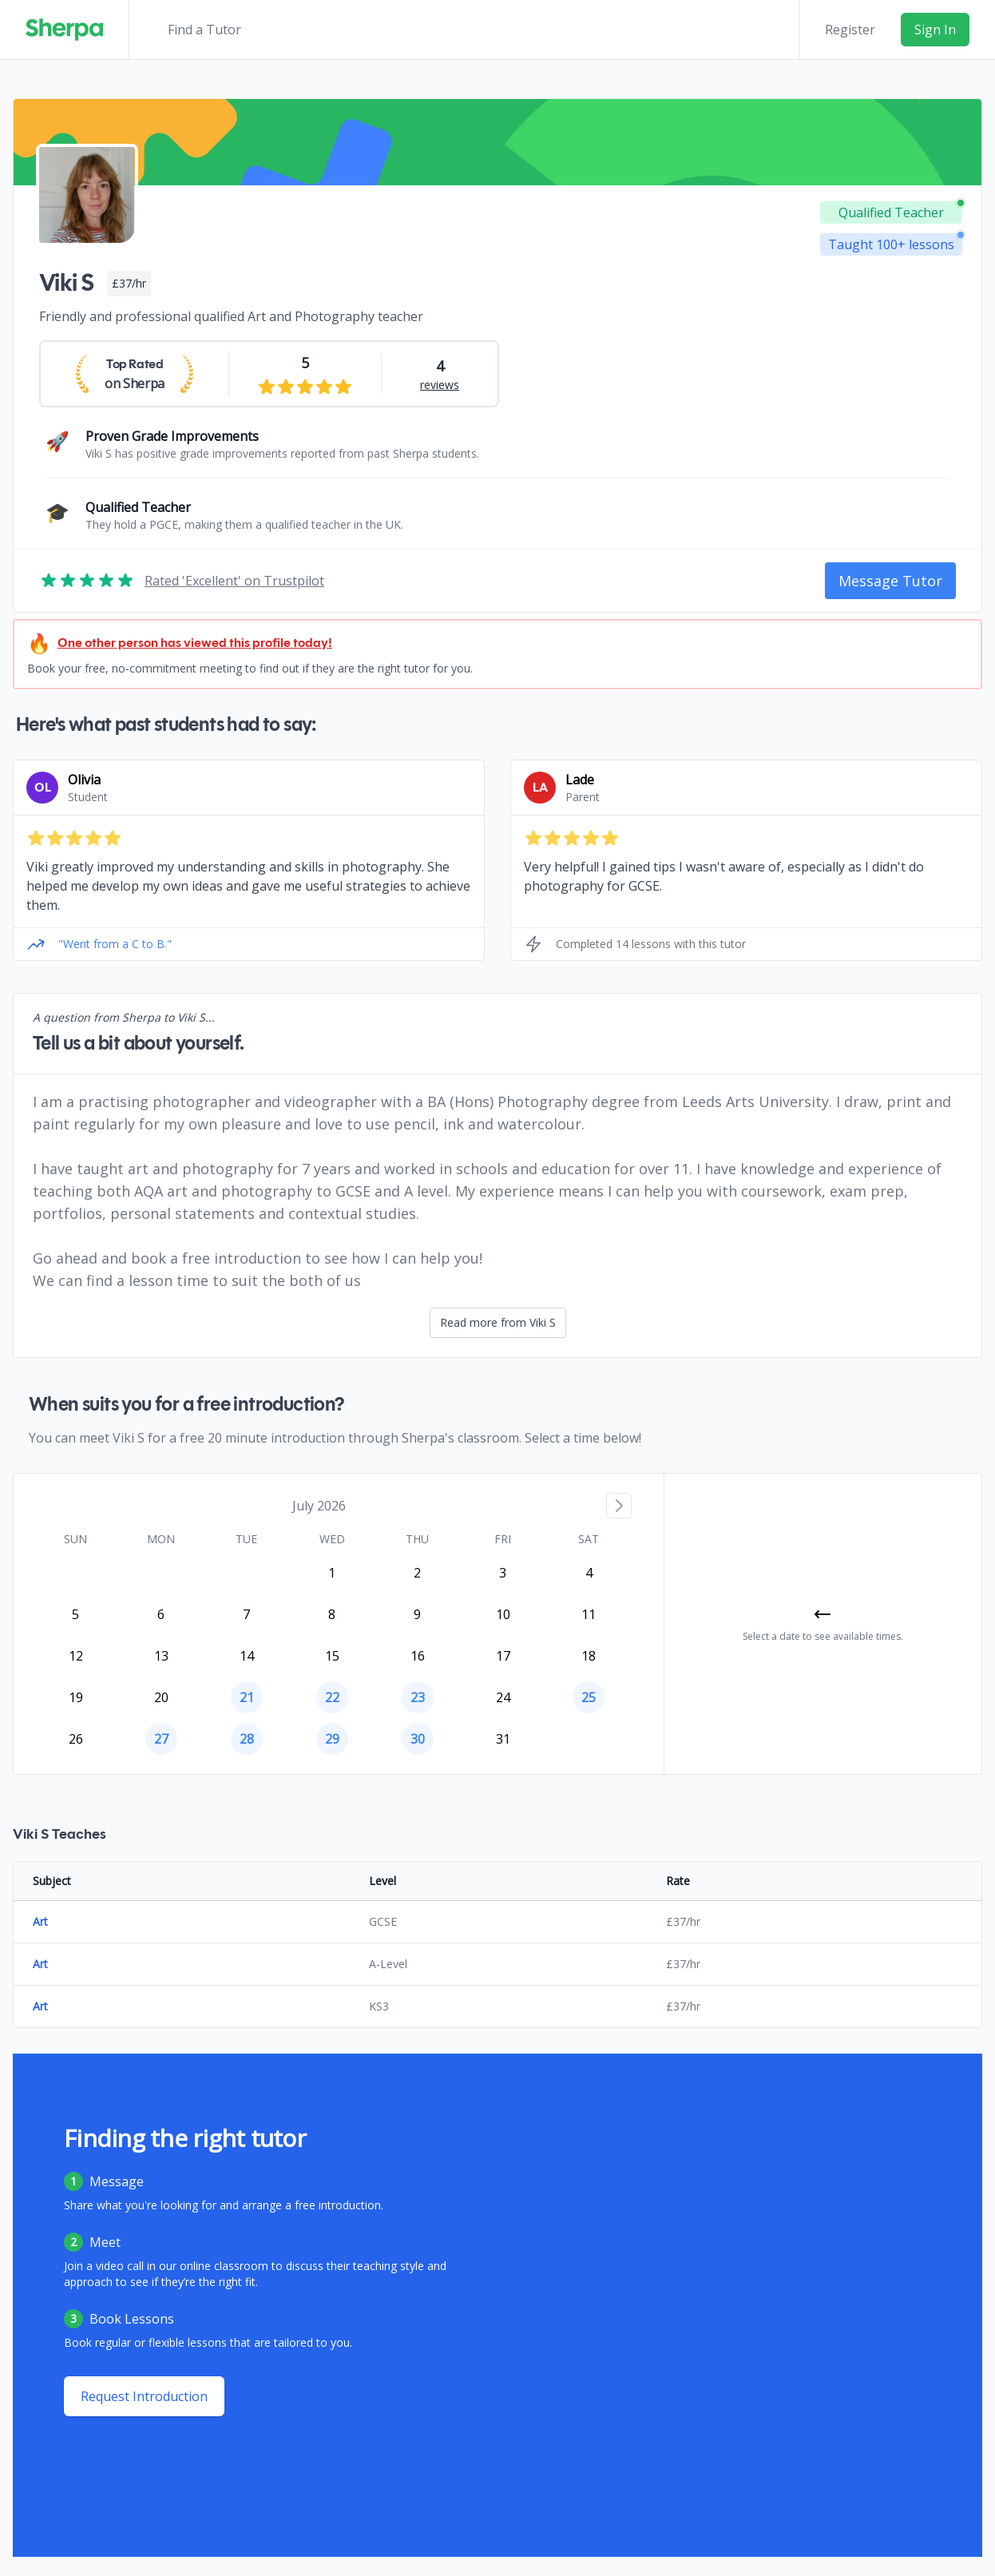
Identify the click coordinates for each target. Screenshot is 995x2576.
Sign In (935, 29)
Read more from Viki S (498, 1322)
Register (850, 29)
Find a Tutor (204, 29)
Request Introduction (144, 2396)
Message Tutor (890, 580)
